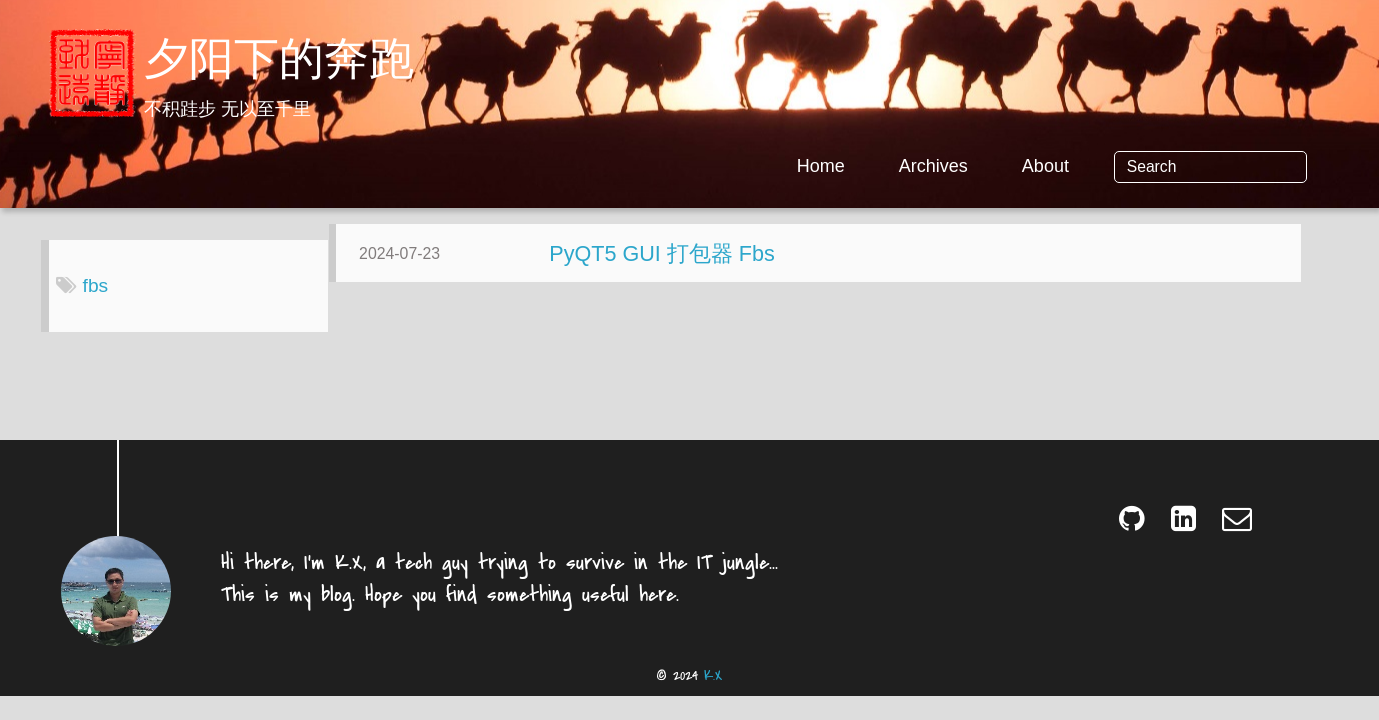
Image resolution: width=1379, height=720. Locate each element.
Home (892, 166)
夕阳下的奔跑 (279, 62)
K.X (713, 691)
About (1116, 166)
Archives (1004, 166)
